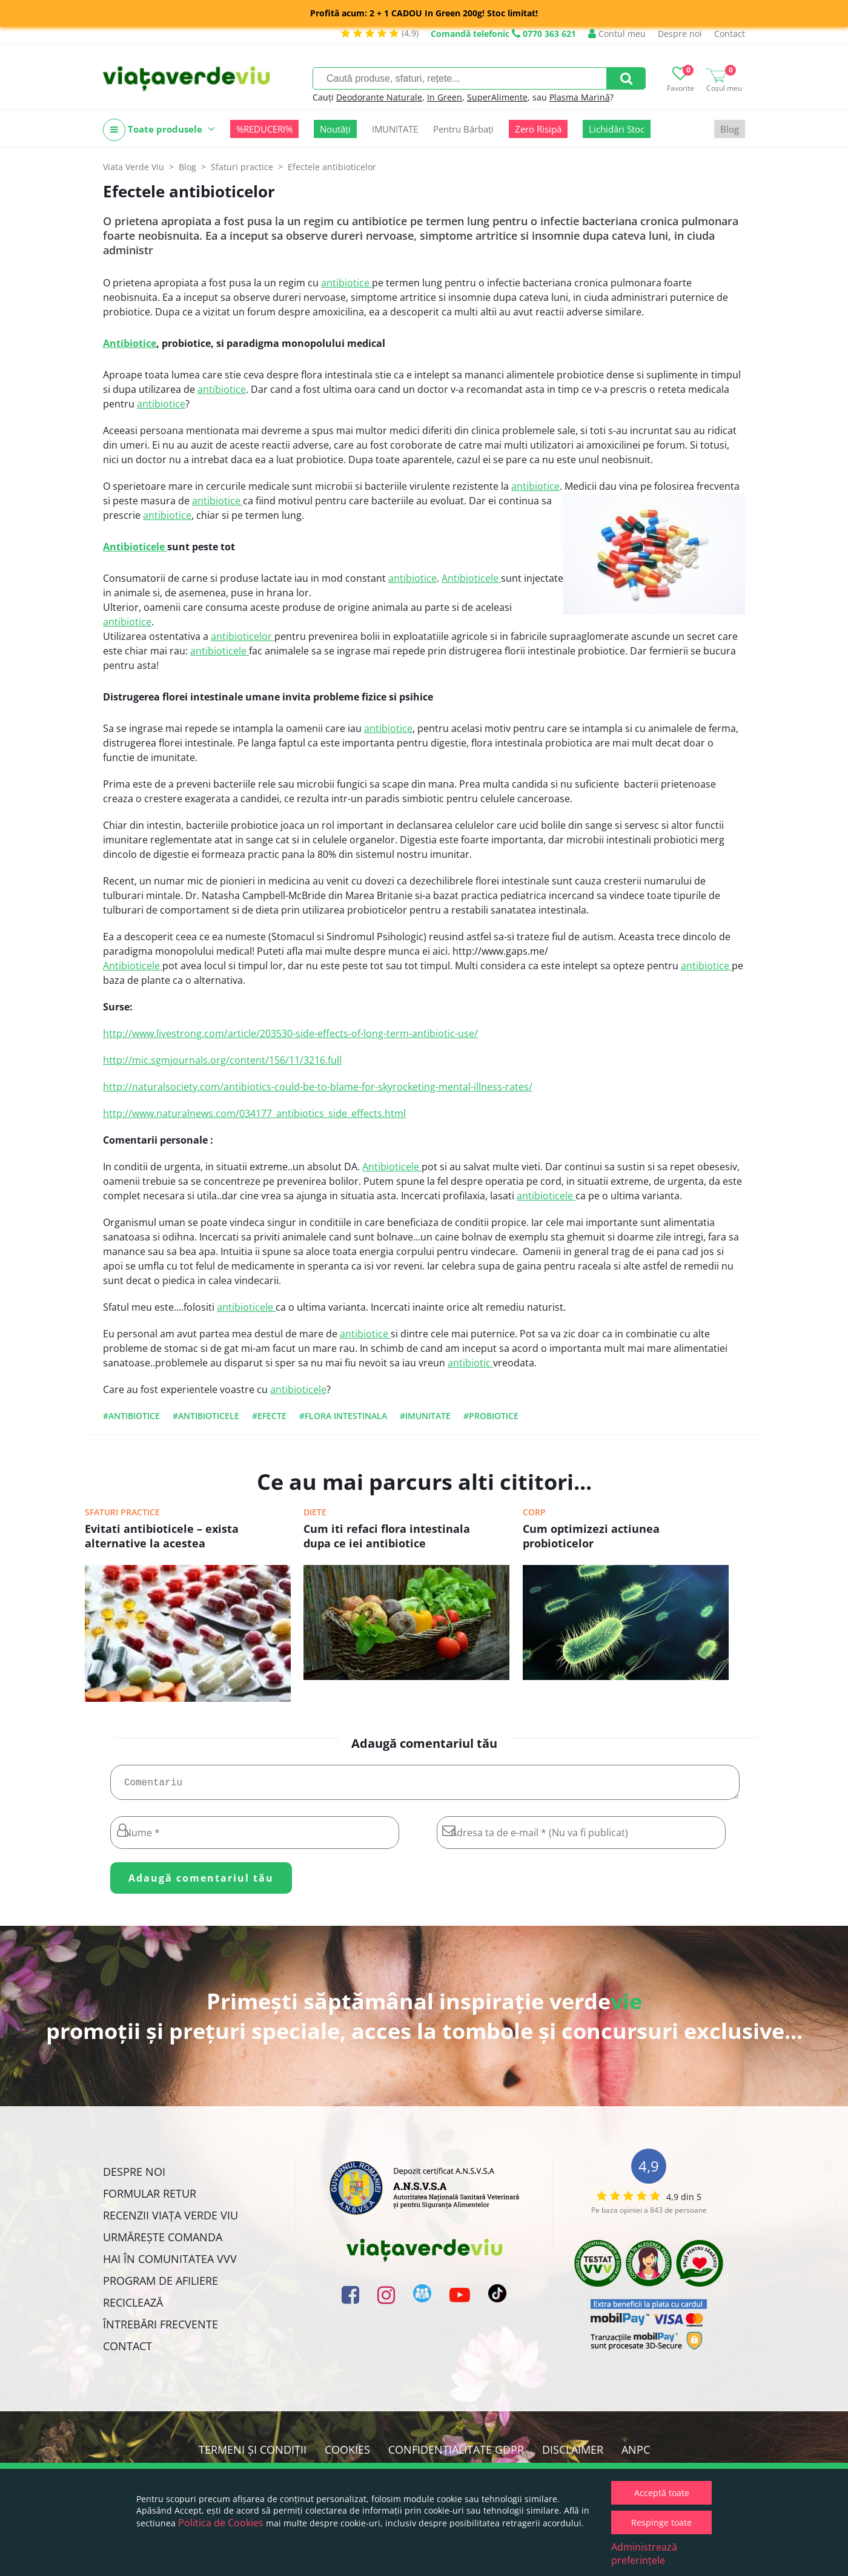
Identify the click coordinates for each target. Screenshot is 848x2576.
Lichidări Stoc (616, 129)
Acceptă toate (661, 2493)
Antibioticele (135, 546)
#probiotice (490, 1415)
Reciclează (133, 2307)
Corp (534, 1512)
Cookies (347, 2454)
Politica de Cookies (220, 2522)
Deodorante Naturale (379, 97)
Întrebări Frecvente (160, 2329)
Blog (729, 129)
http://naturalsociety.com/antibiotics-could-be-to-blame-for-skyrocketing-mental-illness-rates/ (317, 1086)
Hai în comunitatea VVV (170, 2263)
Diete (314, 1512)
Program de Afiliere (160, 2285)
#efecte (269, 1415)
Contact (729, 33)
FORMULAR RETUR (149, 2198)
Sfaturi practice (122, 1512)
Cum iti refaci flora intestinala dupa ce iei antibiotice (386, 1535)
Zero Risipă (538, 129)
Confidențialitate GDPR (456, 2454)
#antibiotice (131, 1415)
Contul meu (617, 33)
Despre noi (680, 33)
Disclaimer (572, 2454)
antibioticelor (242, 636)
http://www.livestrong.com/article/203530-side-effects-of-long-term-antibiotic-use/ (290, 1033)
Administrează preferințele (644, 2553)
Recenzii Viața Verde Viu (170, 2220)
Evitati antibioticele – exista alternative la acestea (162, 1535)
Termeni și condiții (252, 2454)
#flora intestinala (343, 1415)
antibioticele (219, 650)
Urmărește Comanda (162, 2242)
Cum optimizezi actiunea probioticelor (591, 1535)
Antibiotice (129, 343)
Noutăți (335, 129)
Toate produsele (159, 130)
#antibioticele (206, 1415)
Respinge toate (661, 2522)
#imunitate (425, 1415)
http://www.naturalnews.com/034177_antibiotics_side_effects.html (254, 1113)
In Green (444, 97)
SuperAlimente (497, 97)
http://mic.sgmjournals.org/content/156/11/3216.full (222, 1060)
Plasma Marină (579, 97)
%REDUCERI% (264, 129)
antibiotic (470, 1362)
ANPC (635, 2454)
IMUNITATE (395, 129)
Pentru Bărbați (463, 129)
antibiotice (346, 282)
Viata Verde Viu (133, 167)
